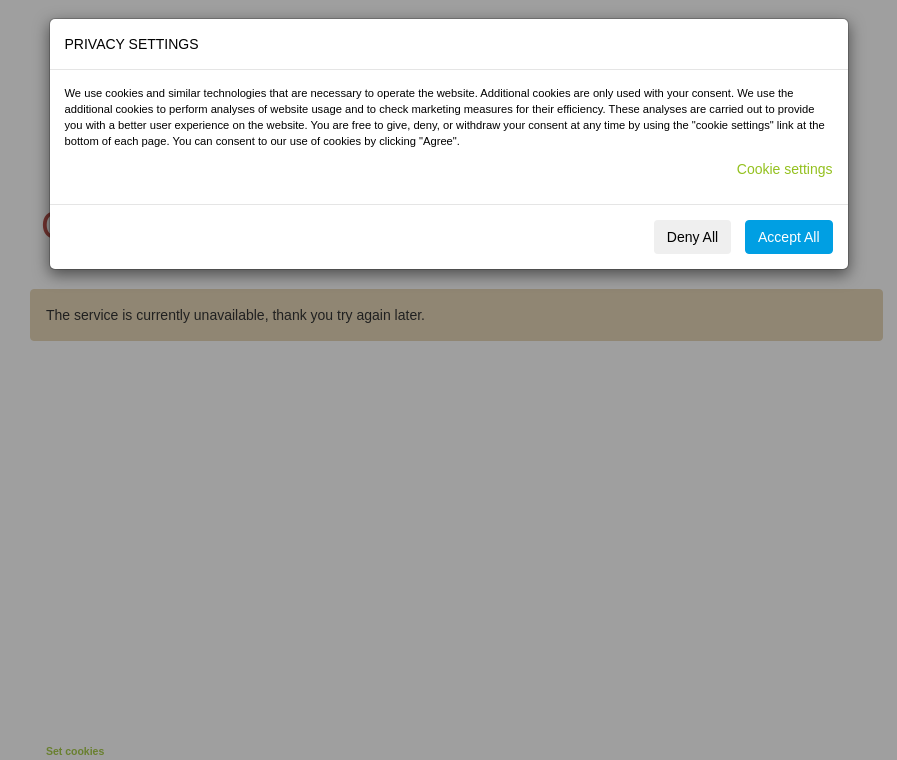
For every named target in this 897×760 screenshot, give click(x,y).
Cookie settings (785, 169)
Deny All (692, 237)
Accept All (788, 237)
